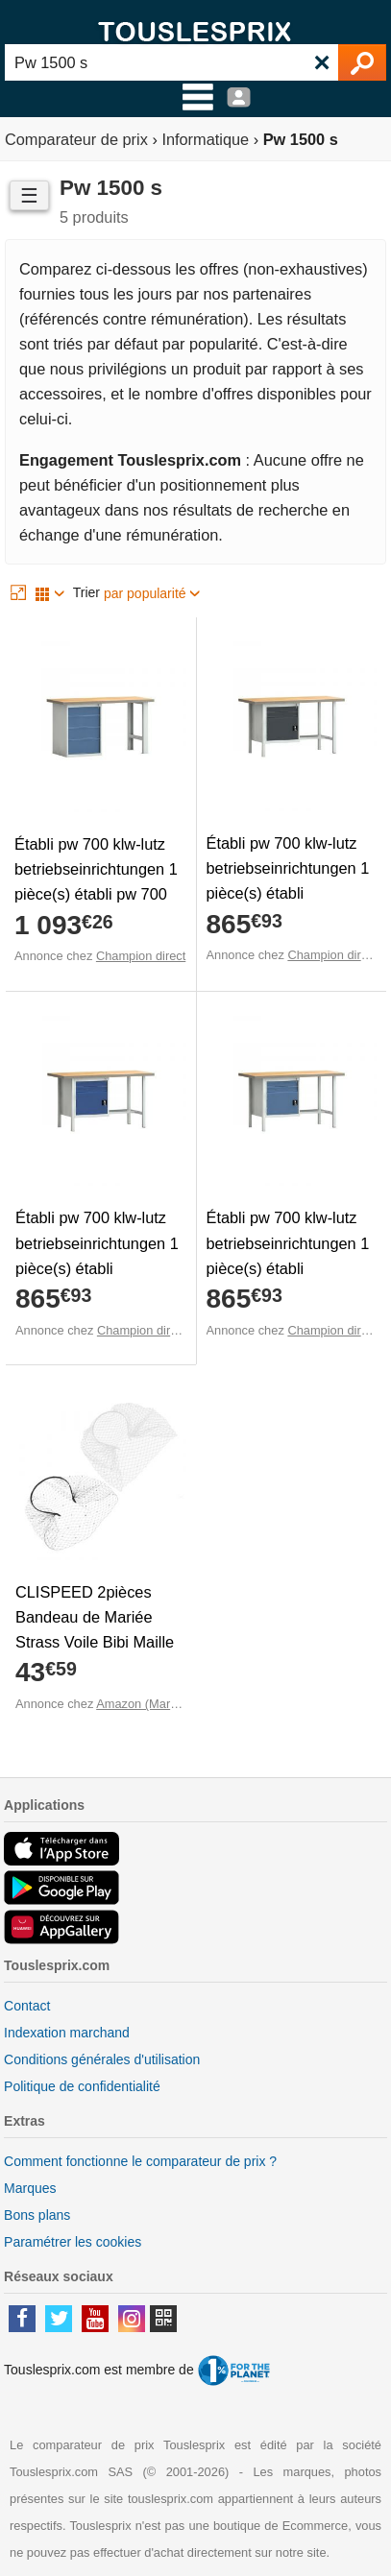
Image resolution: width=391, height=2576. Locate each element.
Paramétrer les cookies (72, 2242)
